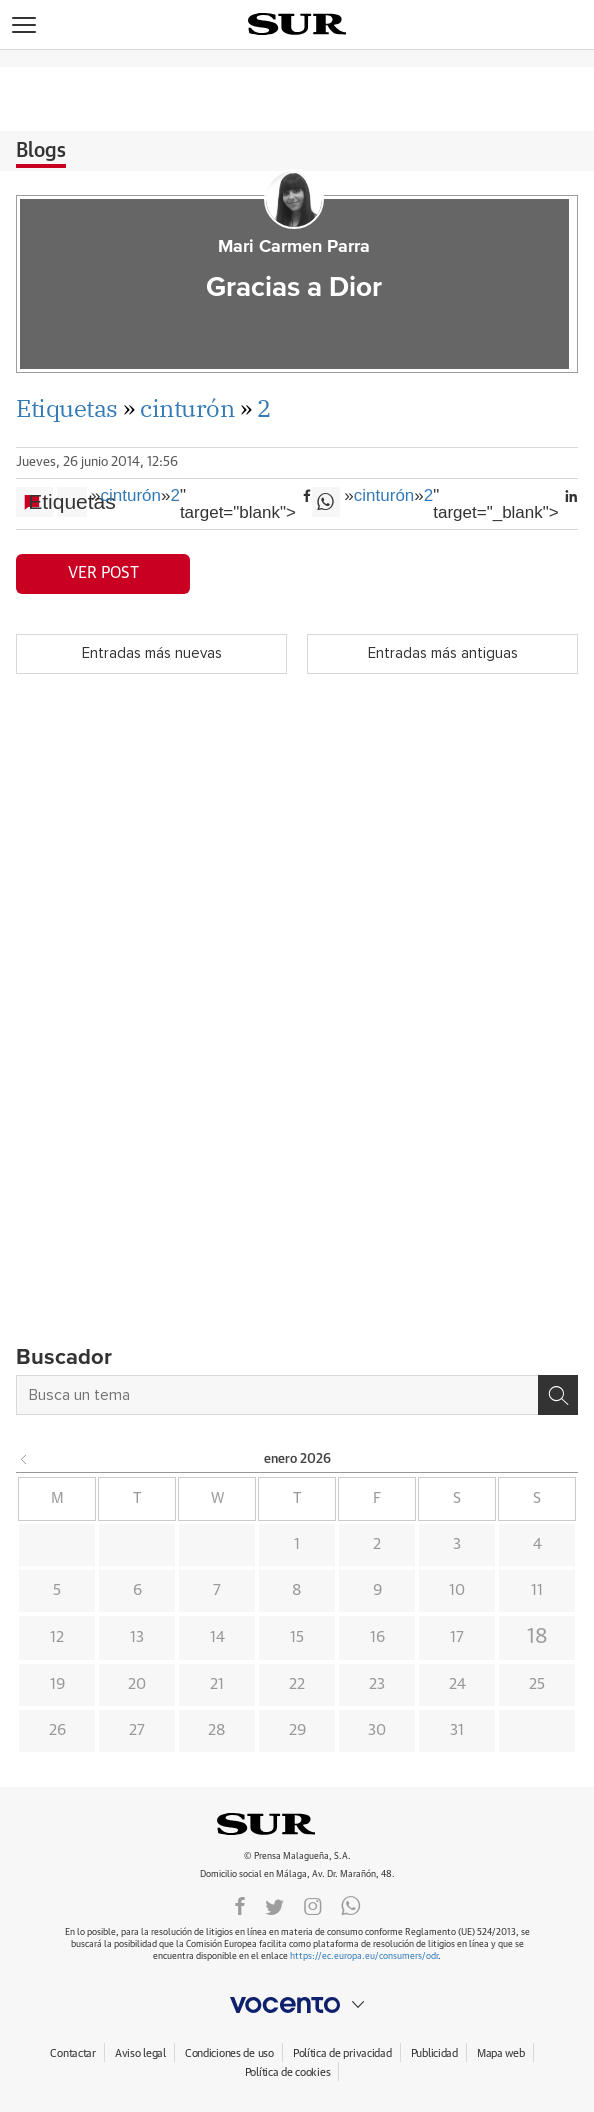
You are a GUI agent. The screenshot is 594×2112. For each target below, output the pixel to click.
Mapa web (501, 2053)
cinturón (187, 408)
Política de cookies (288, 2072)
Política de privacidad (342, 2053)
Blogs (41, 151)
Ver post (103, 573)
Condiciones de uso (229, 2053)
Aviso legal (140, 2053)
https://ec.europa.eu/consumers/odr (364, 1956)
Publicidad (434, 2053)
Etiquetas (67, 408)
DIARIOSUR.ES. (297, 1824)
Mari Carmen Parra (294, 247)
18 (537, 1637)
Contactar (72, 2053)
